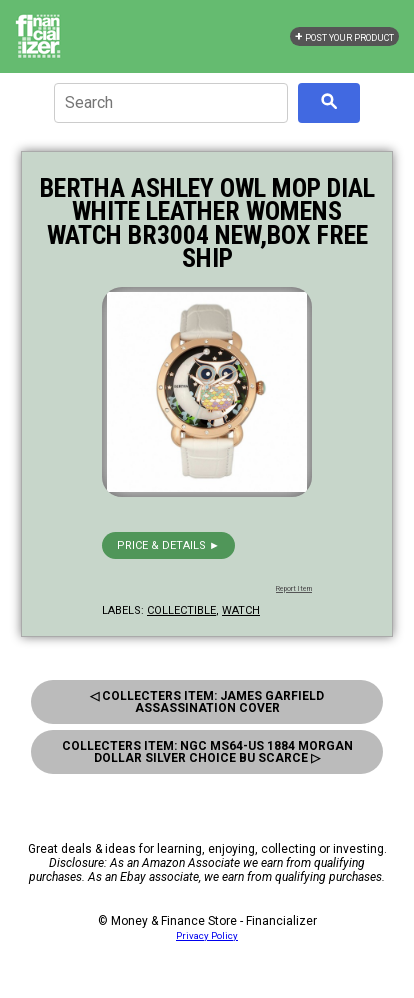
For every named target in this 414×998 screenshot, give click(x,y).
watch (241, 610)
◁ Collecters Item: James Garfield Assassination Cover (207, 702)
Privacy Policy (207, 935)
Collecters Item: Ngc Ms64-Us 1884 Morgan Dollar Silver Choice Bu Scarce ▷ (207, 752)
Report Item (294, 589)
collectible (181, 610)
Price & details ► (168, 545)
